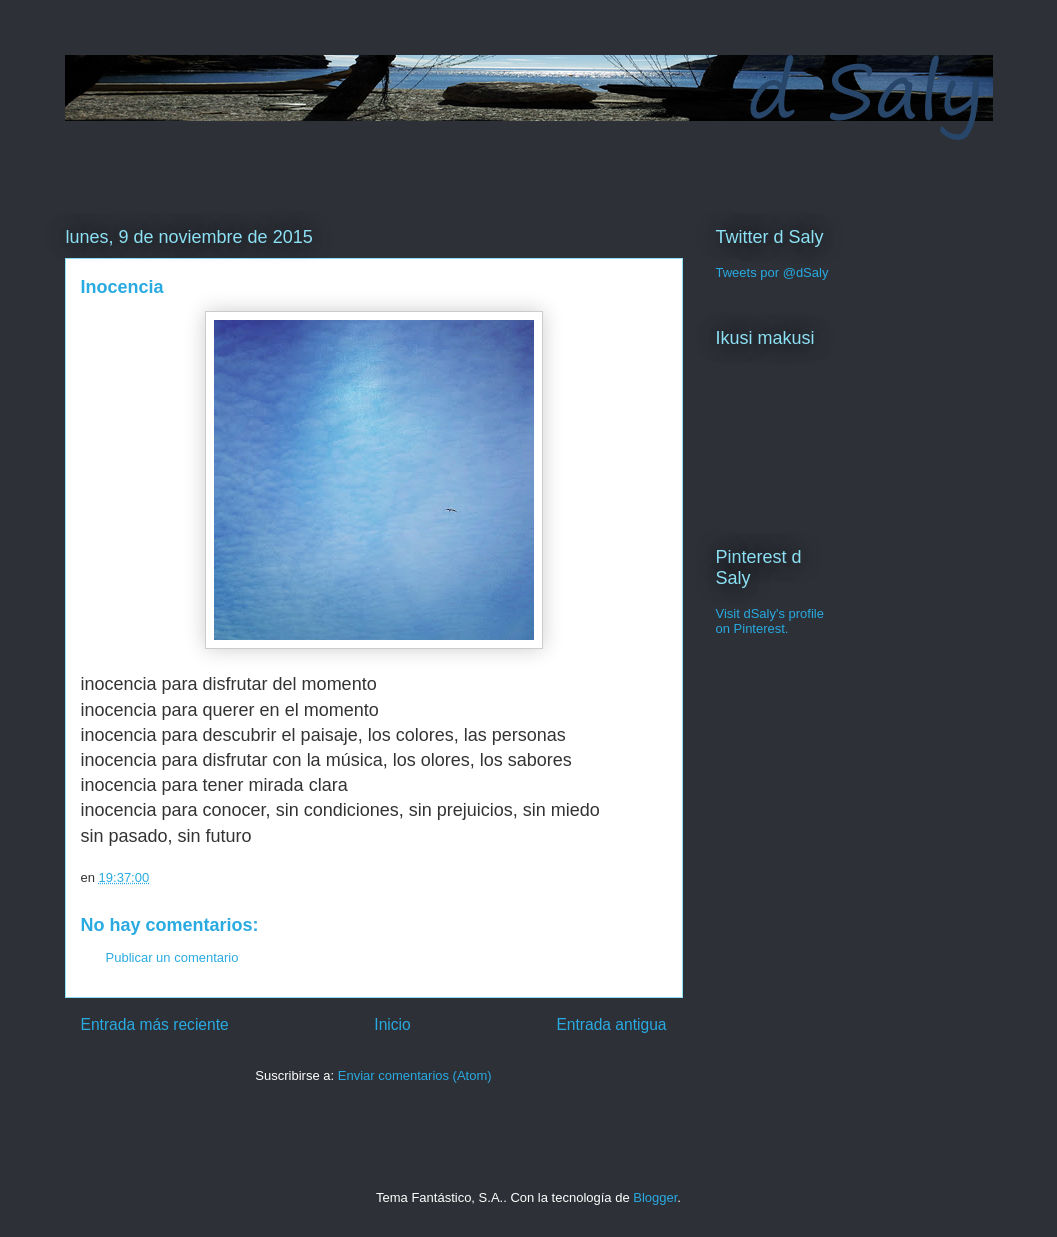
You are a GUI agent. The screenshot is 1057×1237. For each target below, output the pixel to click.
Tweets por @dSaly (772, 272)
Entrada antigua (611, 1024)
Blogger (655, 1197)
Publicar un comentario (172, 957)
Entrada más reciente (155, 1024)
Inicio (392, 1024)
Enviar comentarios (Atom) (415, 1075)
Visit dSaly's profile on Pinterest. (770, 621)
